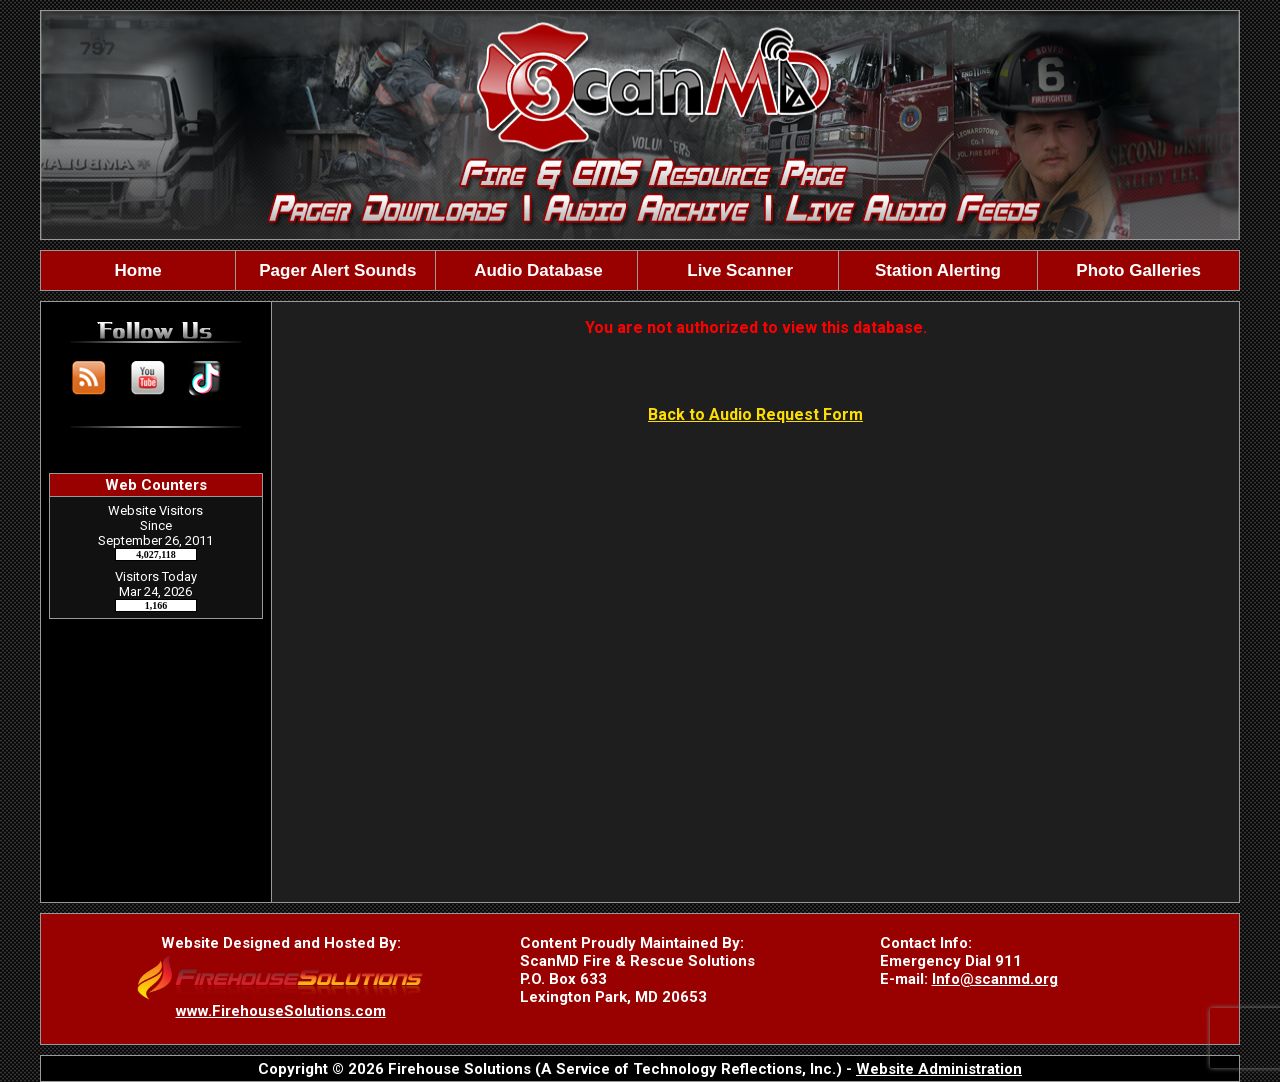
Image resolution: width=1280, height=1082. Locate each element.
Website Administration (939, 1069)
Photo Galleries (1138, 270)
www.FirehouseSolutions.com (281, 1011)
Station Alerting (938, 270)
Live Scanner (738, 270)
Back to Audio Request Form (755, 414)
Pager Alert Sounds (336, 270)
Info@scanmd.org (995, 979)
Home (138, 270)
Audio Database (536, 270)
